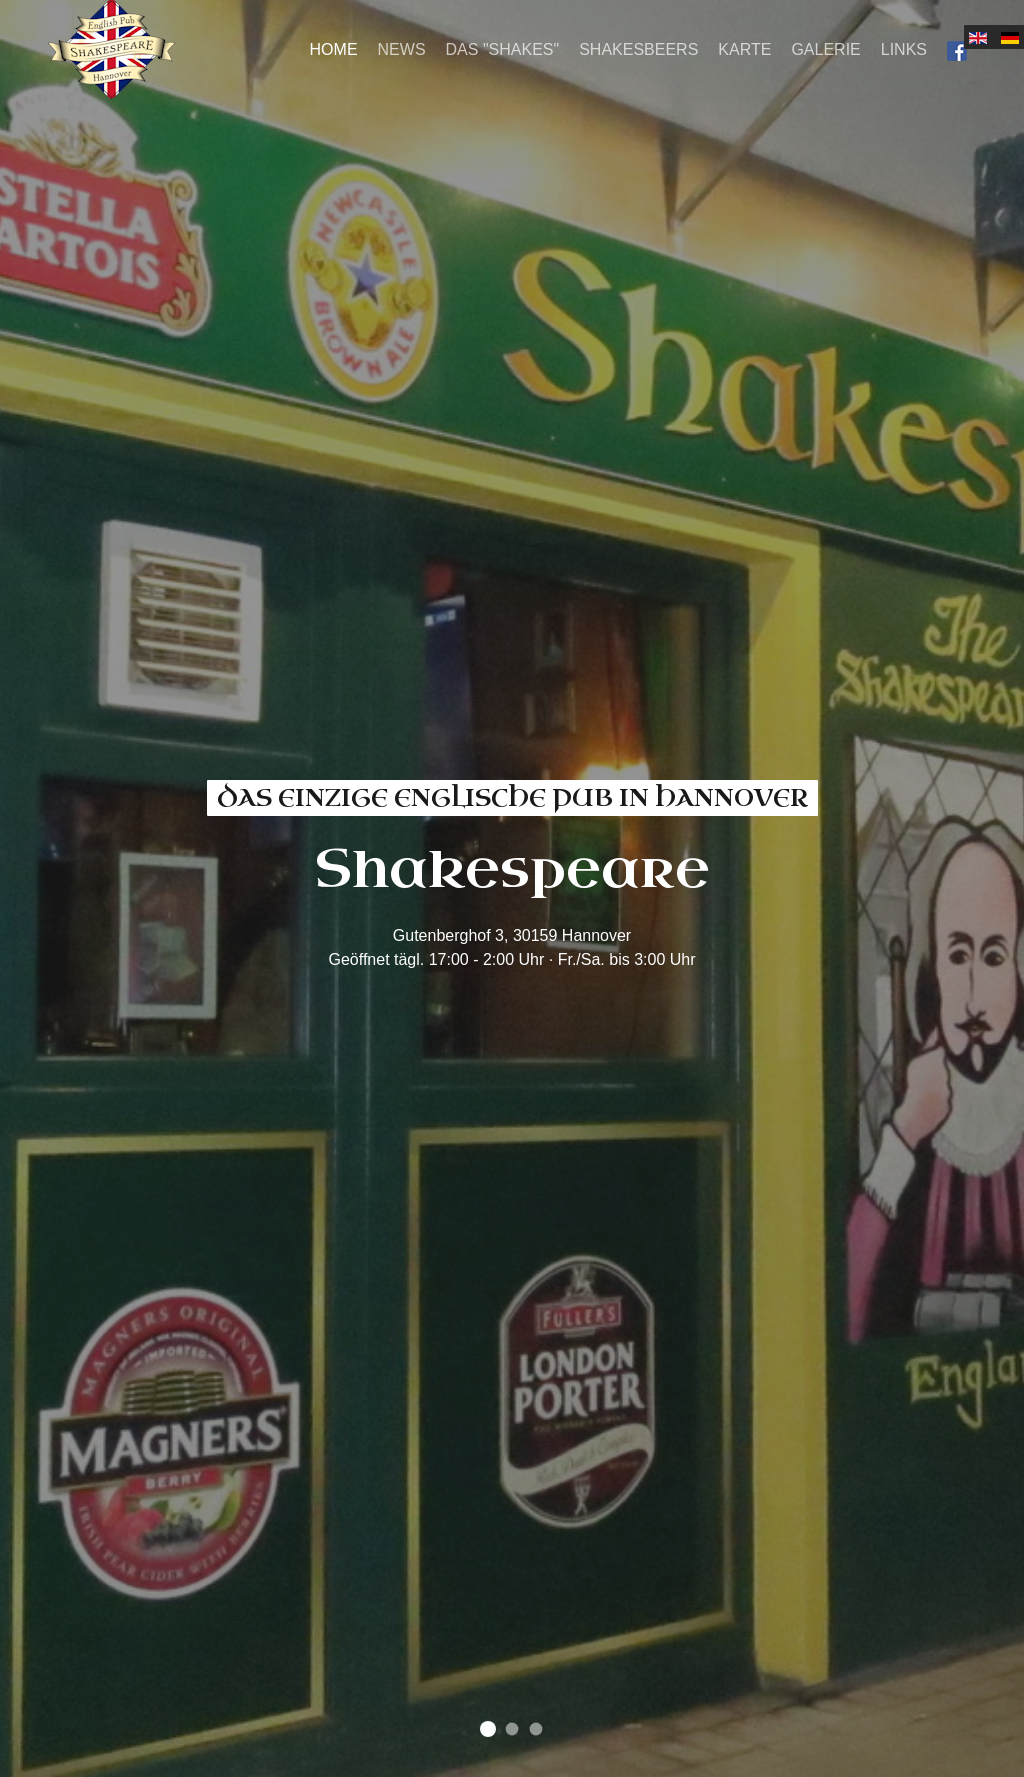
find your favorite (536, 1729)
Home (334, 49)
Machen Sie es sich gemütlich (512, 1729)
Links (904, 49)
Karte (744, 49)
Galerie (825, 49)
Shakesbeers (638, 49)
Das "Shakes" (503, 49)
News (402, 49)
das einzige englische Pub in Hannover (488, 1729)
